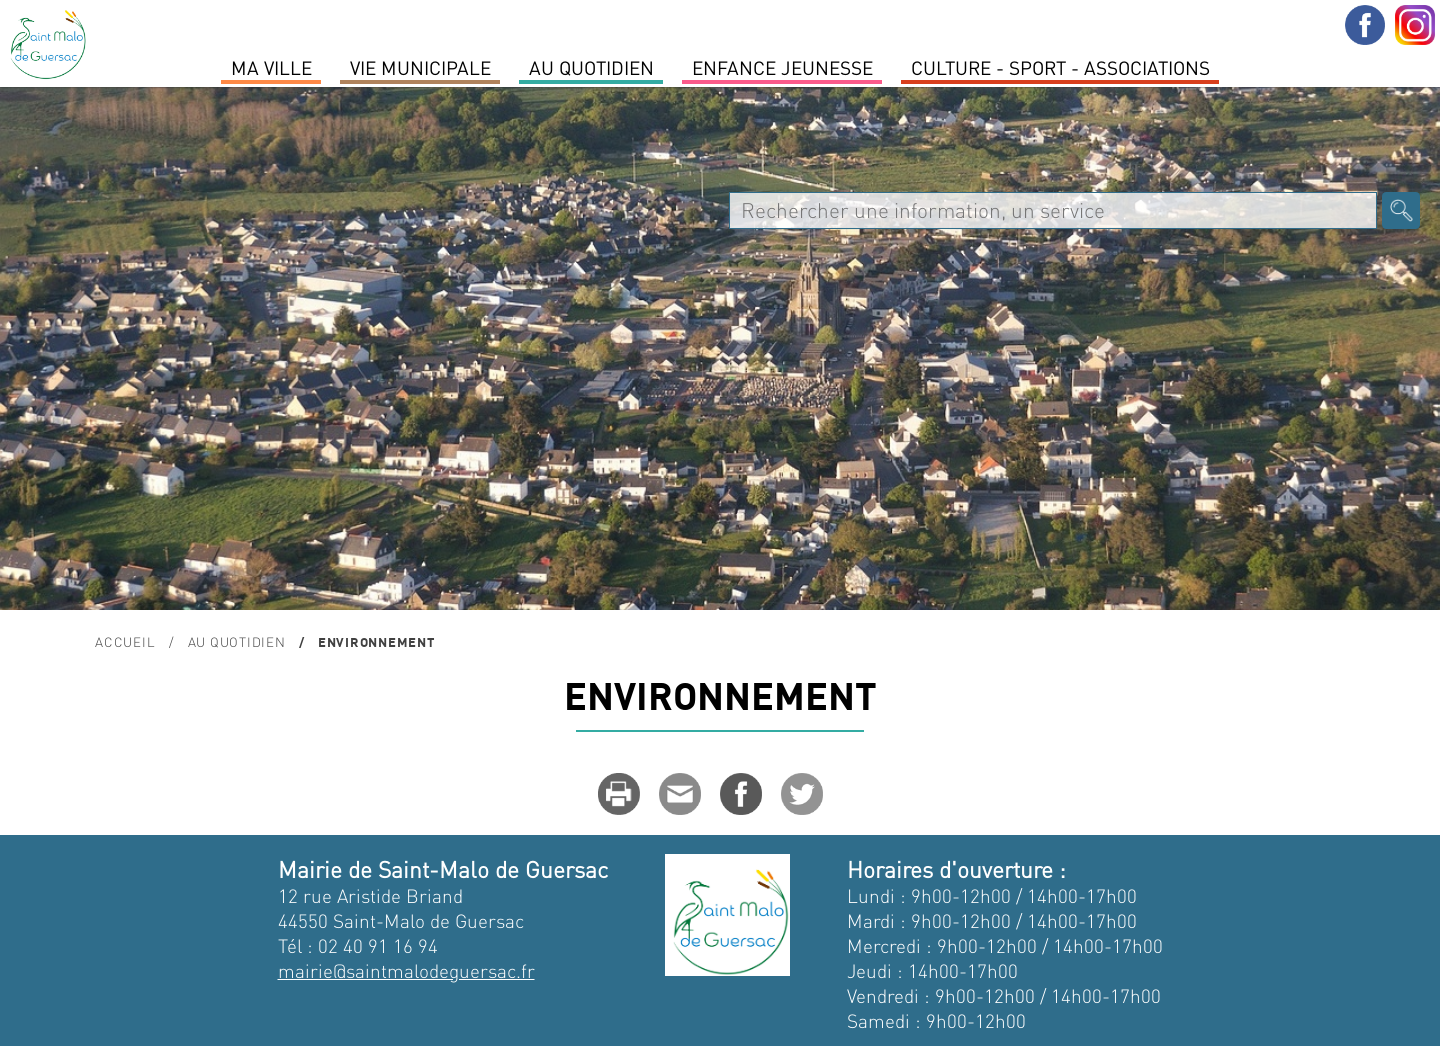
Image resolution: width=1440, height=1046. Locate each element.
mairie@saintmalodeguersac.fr (406, 970)
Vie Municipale (420, 67)
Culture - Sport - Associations (1060, 67)
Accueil (125, 641)
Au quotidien (591, 67)
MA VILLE (271, 67)
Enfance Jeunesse (782, 67)
